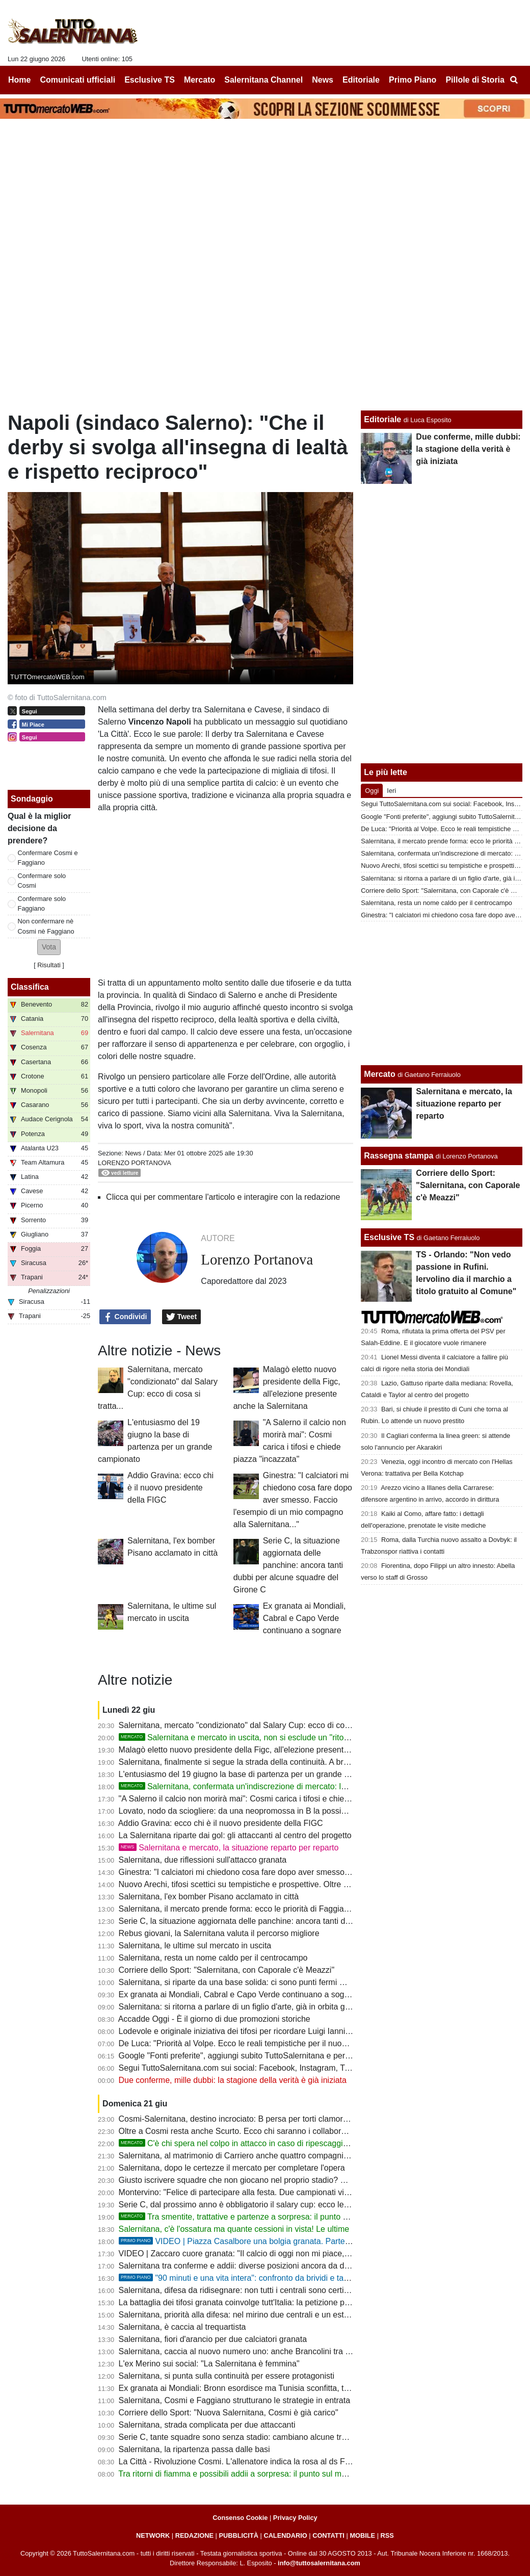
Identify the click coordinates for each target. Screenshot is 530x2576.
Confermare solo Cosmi (42, 880)
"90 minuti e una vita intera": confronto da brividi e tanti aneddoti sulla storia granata (288, 2278)
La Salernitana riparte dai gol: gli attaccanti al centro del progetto (235, 1835)
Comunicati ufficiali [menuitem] (78, 79)
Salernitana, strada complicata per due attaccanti (207, 2424)
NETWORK (153, 2535)
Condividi (125, 1317)
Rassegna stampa (398, 1155)
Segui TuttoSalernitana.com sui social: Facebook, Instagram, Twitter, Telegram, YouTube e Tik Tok (295, 2068)
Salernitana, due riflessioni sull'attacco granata (202, 1860)
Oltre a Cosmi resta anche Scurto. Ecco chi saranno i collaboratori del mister (257, 2131)
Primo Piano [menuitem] (412, 79)
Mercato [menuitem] (199, 79)
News (133, 1153)
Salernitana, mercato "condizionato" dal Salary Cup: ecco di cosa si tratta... (254, 1725)
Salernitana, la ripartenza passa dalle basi (194, 2449)
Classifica (30, 987)
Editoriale (382, 419)
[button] (49, 947)
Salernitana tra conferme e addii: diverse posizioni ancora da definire (243, 2265)
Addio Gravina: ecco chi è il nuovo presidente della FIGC (170, 1487)
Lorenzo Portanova (134, 1163)
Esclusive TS (389, 1237)
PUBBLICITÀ (238, 2535)
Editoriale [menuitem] (361, 79)
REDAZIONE (194, 2535)
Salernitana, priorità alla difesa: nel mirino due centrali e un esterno (239, 2314)
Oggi (372, 790)
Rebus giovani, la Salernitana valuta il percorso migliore (219, 1933)
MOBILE (362, 2535)
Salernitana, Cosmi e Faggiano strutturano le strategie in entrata (234, 2400)
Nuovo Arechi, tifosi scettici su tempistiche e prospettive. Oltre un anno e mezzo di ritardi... (281, 1884)
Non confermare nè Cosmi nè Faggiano (46, 926)
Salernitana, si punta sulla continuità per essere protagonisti (226, 2376)
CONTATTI (328, 2535)
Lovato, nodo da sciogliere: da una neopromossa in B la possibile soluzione (255, 1811)
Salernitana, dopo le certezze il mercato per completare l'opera (232, 2167)
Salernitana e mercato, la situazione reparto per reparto (229, 1847)
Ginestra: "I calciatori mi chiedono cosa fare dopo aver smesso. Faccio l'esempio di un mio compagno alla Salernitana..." (292, 1500)
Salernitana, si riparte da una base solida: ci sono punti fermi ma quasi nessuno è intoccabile (286, 1982)
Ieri (391, 790)
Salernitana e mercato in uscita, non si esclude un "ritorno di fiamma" (257, 1737)
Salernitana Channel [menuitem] (263, 79)
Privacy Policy (295, 2517)
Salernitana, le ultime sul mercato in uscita (195, 1945)
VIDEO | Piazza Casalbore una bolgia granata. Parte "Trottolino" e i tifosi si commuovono (297, 2241)
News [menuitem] (322, 79)
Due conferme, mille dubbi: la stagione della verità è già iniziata (233, 2080)
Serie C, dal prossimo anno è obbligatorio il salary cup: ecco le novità (243, 2204)
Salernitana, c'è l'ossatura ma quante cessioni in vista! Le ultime (234, 2229)
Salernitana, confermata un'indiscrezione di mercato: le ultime (244, 1786)
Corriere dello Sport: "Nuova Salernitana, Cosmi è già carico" (228, 2412)
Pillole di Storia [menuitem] (475, 79)
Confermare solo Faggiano (42, 903)
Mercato (379, 1074)
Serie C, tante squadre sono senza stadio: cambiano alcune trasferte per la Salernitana (276, 2437)
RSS (387, 2535)
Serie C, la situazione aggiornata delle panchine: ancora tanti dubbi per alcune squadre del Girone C (288, 1565)
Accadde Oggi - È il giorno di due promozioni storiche (214, 2019)
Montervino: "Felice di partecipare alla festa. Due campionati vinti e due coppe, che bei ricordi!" (289, 2192)
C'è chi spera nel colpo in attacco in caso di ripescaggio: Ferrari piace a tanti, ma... (282, 2143)
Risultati (49, 965)
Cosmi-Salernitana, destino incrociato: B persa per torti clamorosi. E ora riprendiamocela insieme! (294, 2119)
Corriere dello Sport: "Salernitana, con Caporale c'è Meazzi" (227, 1970)
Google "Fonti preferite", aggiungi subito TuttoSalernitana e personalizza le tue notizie (273, 2055)
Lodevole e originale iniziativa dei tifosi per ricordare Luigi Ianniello (238, 2031)
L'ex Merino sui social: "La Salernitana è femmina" (209, 2363)
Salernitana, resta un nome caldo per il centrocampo (213, 1957)
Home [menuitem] (19, 79)
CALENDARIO (285, 2535)
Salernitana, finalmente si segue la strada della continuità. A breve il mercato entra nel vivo (282, 1762)
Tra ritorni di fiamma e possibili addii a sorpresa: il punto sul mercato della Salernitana (272, 2473)
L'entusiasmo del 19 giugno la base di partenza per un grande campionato (252, 1774)
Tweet (181, 1317)
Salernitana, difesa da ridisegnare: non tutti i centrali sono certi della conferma (259, 2290)
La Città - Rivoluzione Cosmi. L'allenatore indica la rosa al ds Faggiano (246, 2461)
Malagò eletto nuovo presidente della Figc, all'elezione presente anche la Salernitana (272, 1749)
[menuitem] (514, 80)
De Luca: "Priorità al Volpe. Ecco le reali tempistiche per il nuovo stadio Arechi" (261, 2043)
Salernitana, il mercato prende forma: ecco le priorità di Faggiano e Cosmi (252, 1908)
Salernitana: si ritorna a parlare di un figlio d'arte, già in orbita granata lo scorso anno (271, 2006)
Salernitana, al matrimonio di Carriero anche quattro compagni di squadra (251, 2155)
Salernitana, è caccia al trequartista (182, 2327)
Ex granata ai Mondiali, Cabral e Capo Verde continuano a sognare (304, 1618)
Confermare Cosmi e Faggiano (48, 857)
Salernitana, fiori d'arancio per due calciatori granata (213, 2339)
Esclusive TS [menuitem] (149, 79)
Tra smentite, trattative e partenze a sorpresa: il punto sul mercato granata (267, 2216)
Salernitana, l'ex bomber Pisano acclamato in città (209, 1896)
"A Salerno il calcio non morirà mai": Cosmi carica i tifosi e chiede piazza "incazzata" (270, 1798)
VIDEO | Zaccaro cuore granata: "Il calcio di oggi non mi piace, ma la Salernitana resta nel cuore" (294, 2253)
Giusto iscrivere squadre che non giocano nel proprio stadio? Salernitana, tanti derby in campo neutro (302, 2180)
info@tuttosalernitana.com (319, 2563)
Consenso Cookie (240, 2517)
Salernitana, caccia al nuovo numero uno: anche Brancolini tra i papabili (248, 2351)
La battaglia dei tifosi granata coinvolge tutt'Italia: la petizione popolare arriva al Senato (275, 2302)
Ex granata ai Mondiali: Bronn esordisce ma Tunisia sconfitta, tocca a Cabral (256, 2388)
